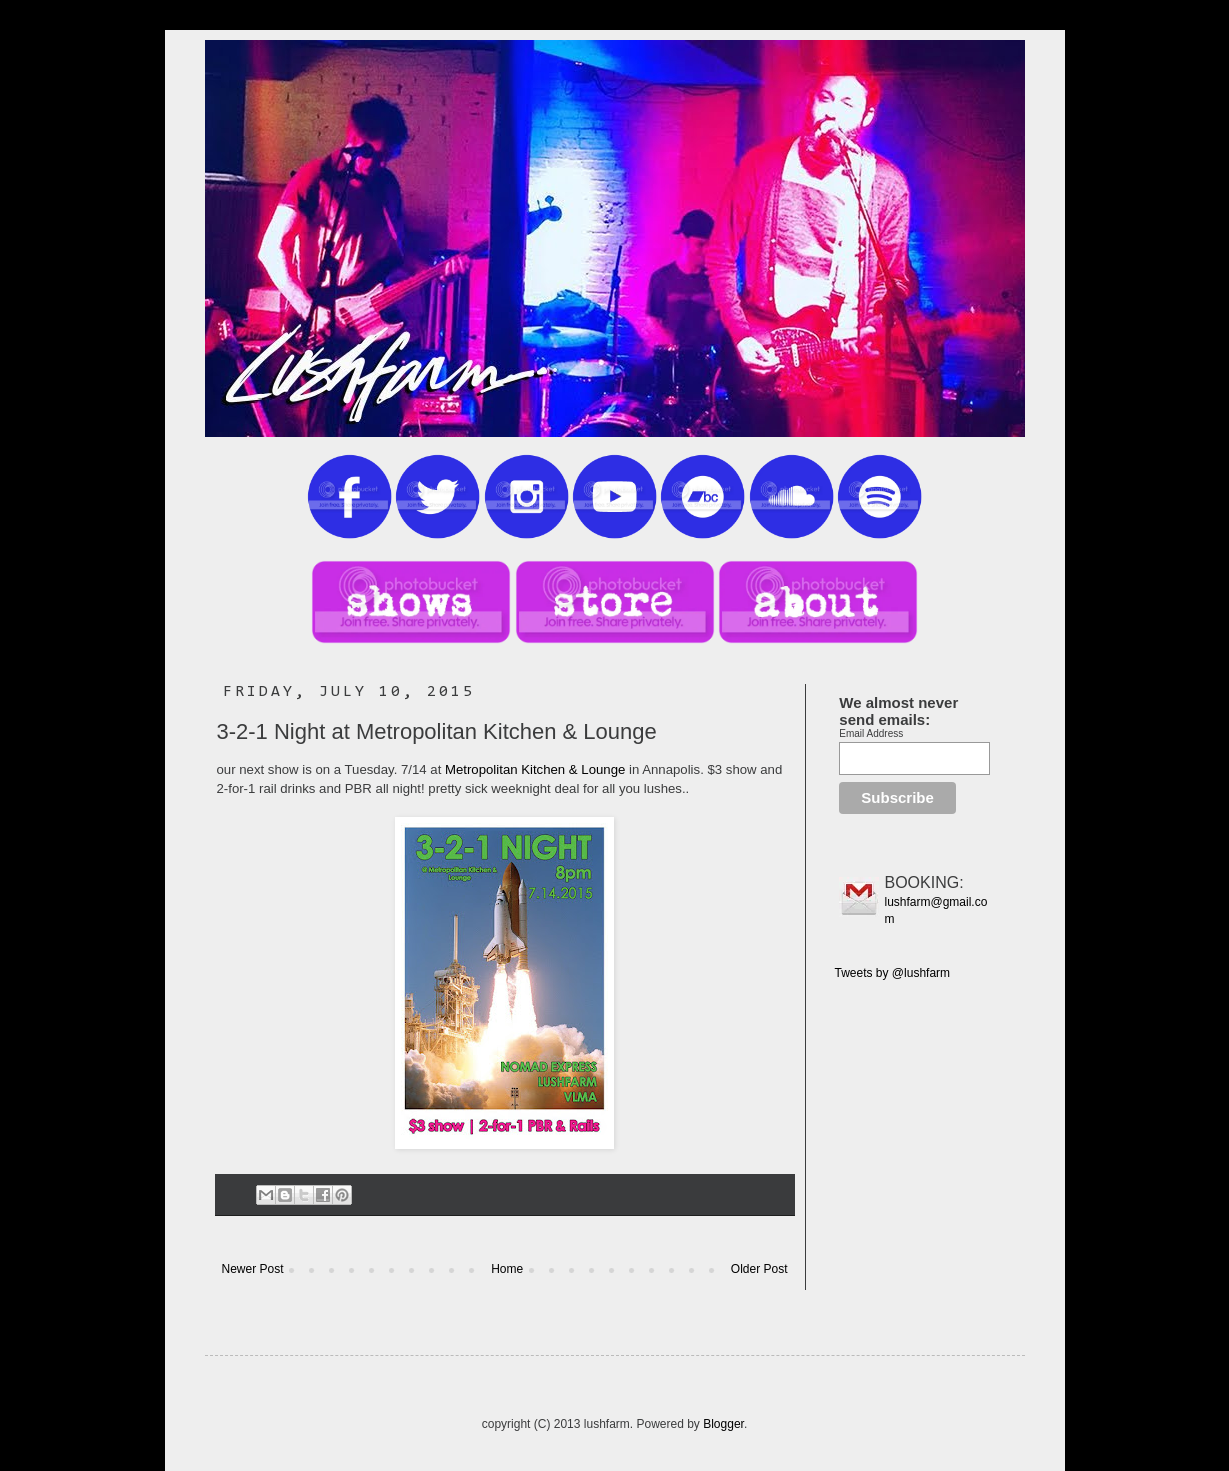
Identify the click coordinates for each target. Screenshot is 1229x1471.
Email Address (871, 733)
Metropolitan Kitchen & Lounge (535, 769)
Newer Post (253, 1269)
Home (507, 1269)
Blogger (723, 1424)
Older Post (759, 1269)
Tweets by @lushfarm (893, 973)
